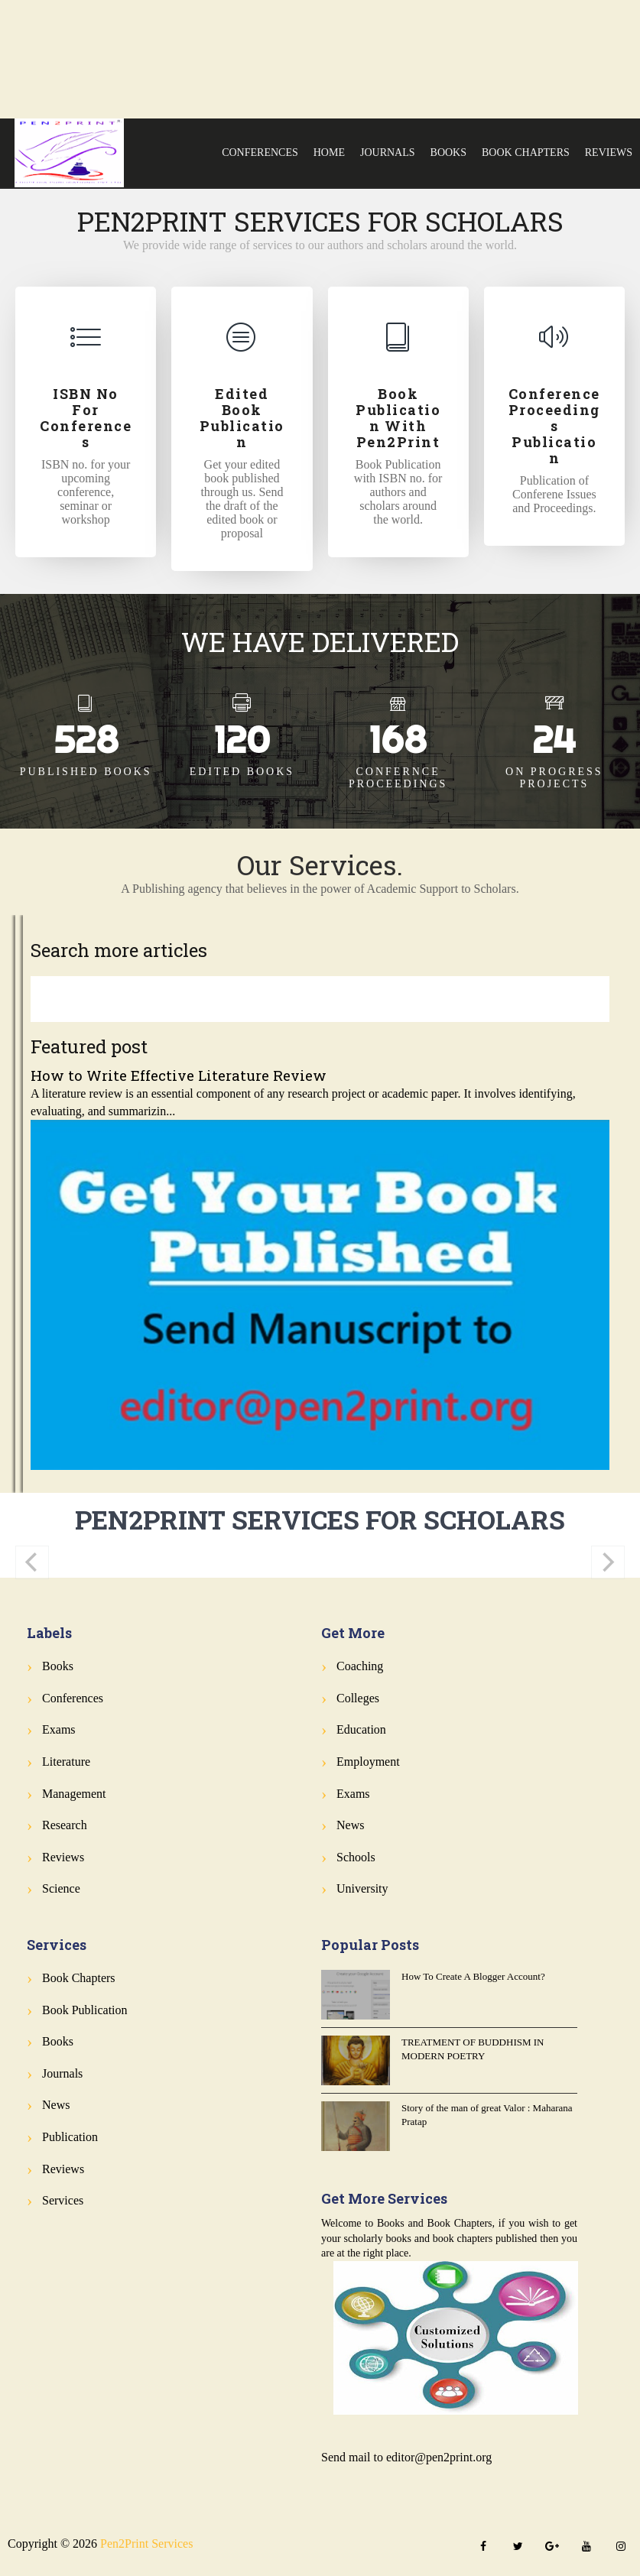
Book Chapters (526, 152)
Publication (70, 2136)
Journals (387, 152)
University (362, 1888)
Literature (66, 1761)
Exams (59, 1729)
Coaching (359, 1665)
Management (74, 1793)
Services (62, 2200)
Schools (355, 1857)
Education (361, 1729)
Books (448, 152)
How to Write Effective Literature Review (178, 1075)
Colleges (357, 1698)
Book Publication (85, 2009)
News (350, 1824)
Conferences (260, 152)
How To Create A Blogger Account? (473, 1976)
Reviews (608, 152)
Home (329, 152)
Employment (368, 1761)
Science (61, 1888)
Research (64, 1824)
